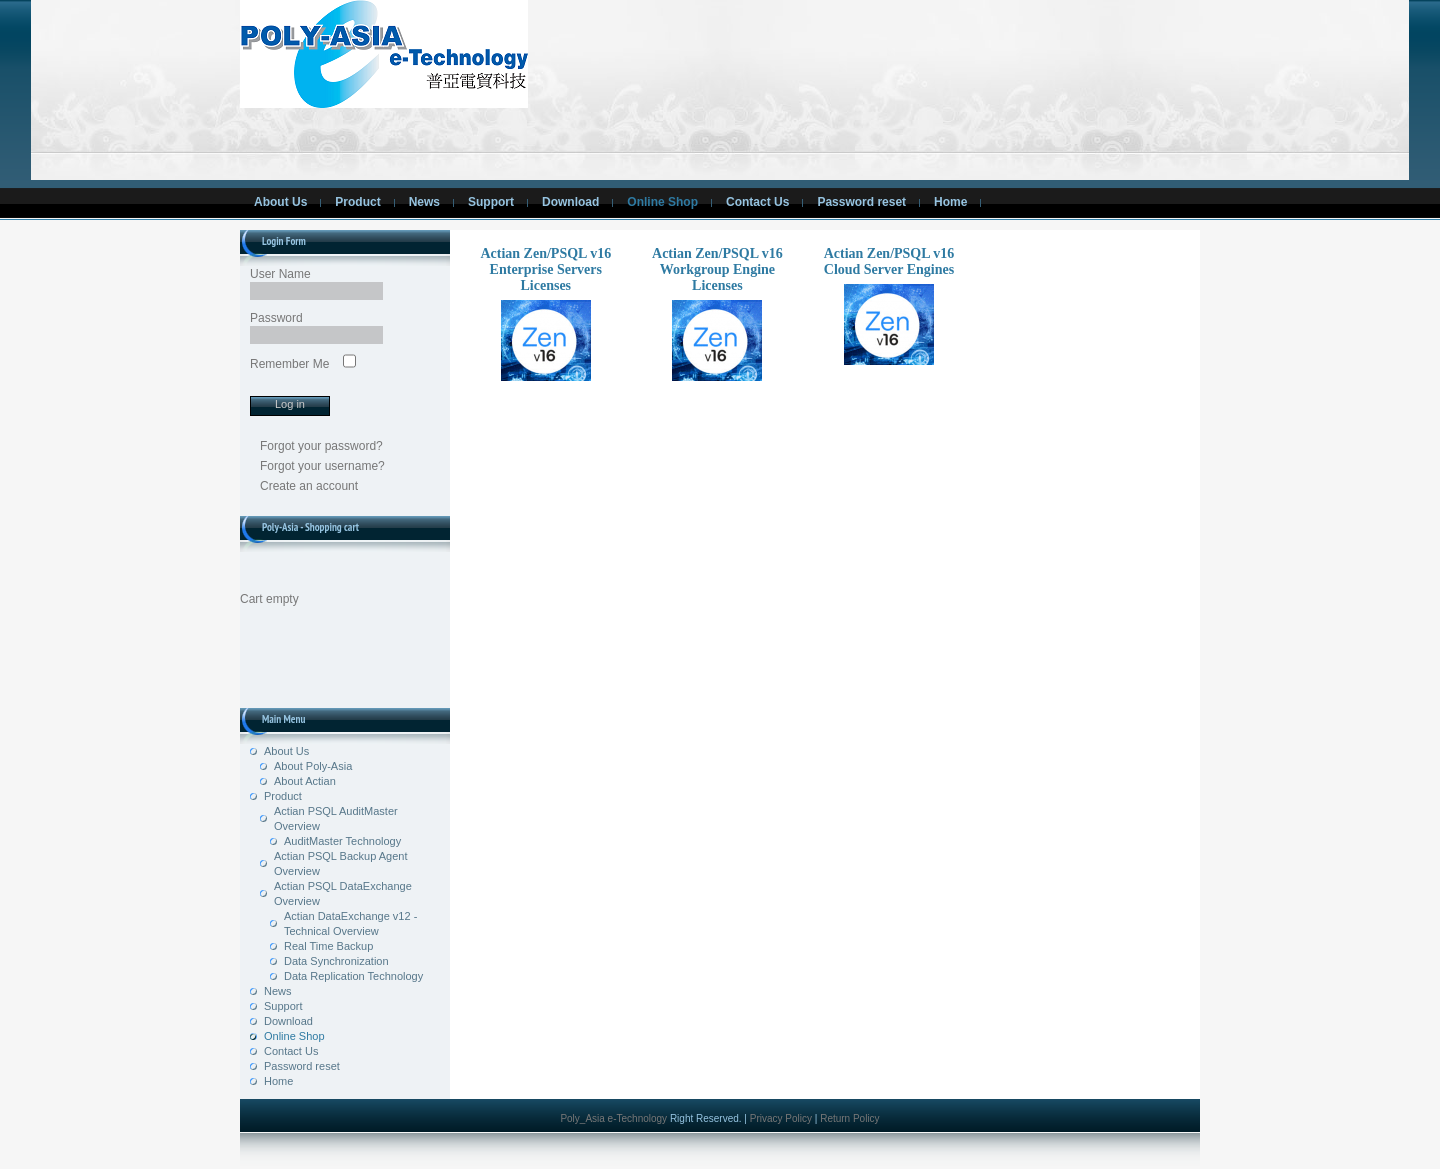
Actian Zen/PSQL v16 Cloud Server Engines (889, 305)
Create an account (309, 486)
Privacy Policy (781, 1118)
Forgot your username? (322, 466)
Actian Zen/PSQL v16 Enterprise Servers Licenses (545, 313)
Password (276, 318)
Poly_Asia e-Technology (615, 1118)
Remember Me (289, 364)
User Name (280, 274)
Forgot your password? (321, 446)
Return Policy (849, 1118)
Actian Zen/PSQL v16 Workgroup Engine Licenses (717, 313)
